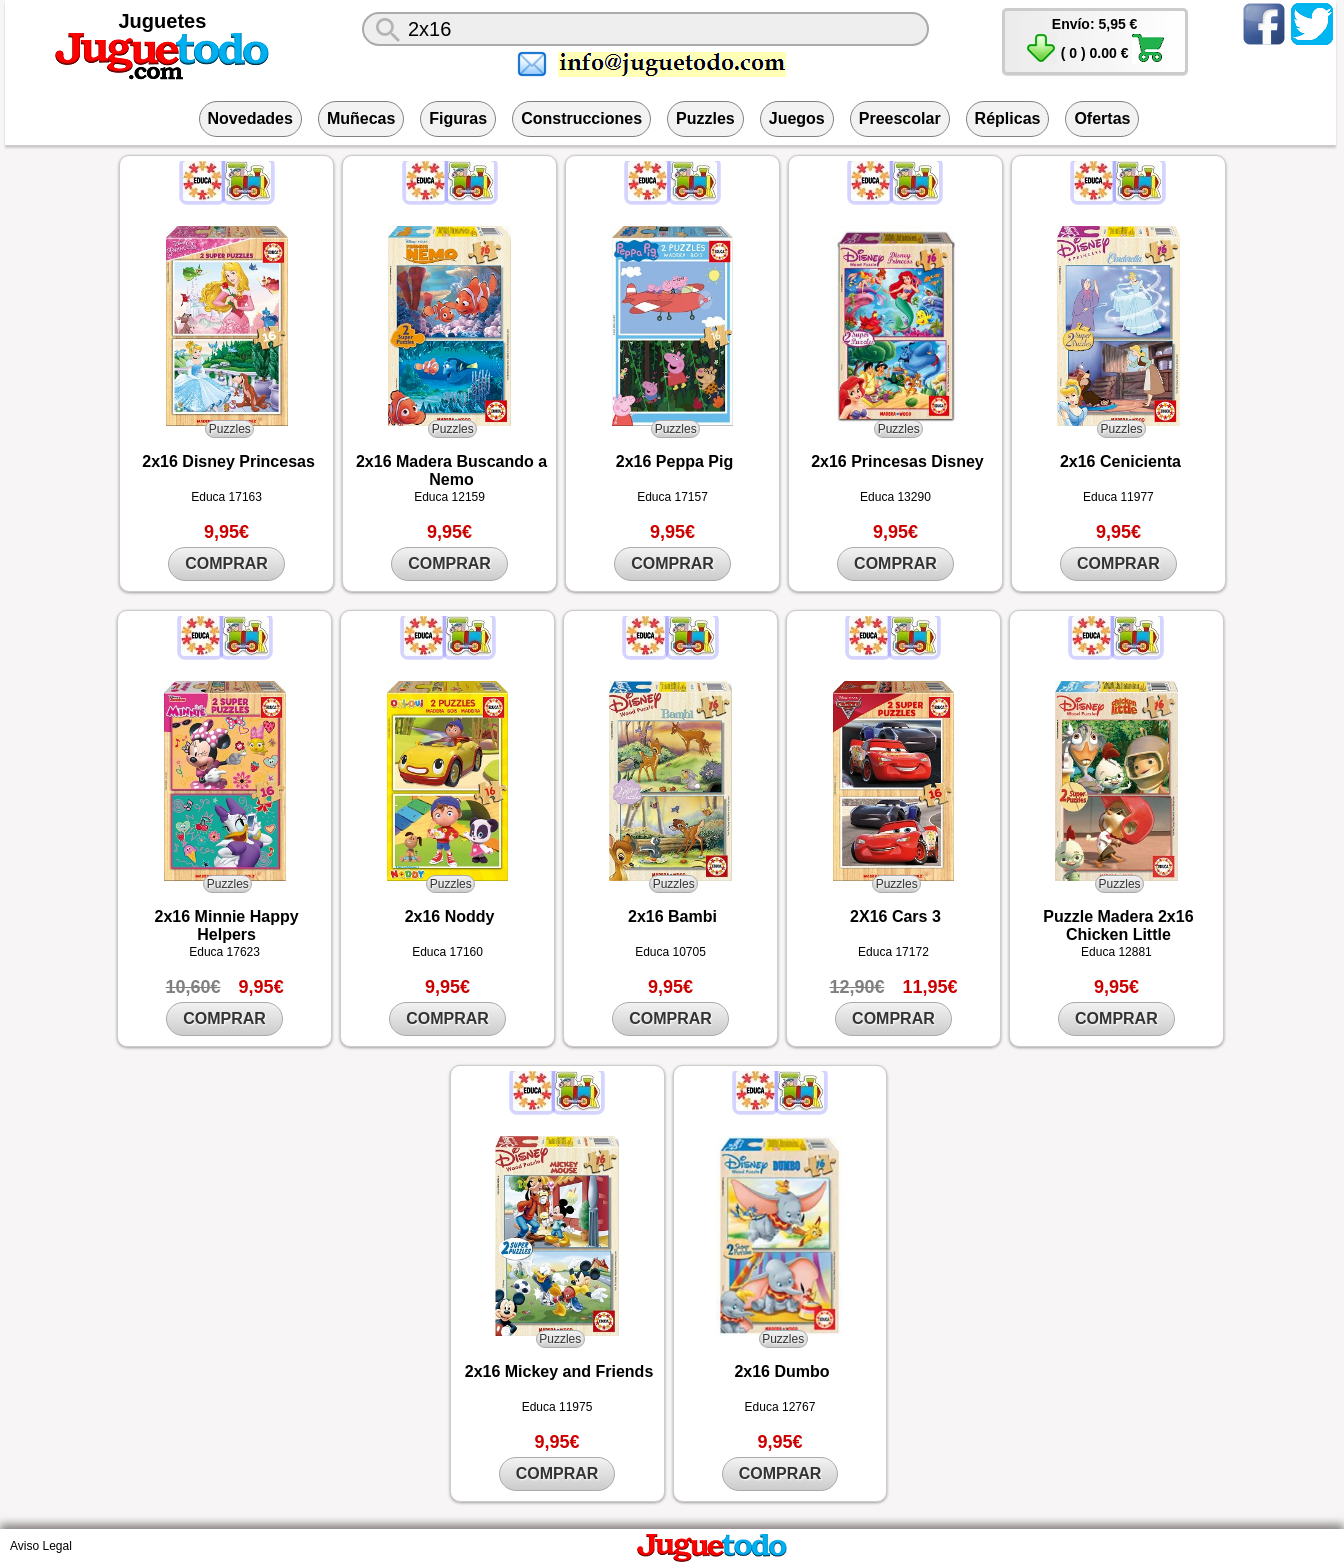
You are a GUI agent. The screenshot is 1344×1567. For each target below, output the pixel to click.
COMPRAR (226, 563)
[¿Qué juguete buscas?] (645, 29)
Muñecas (361, 118)
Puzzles (705, 118)
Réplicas (1008, 118)
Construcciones (581, 118)
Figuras (458, 118)
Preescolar (900, 118)
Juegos (797, 118)
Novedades (250, 118)
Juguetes (163, 21)
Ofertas (1102, 118)
